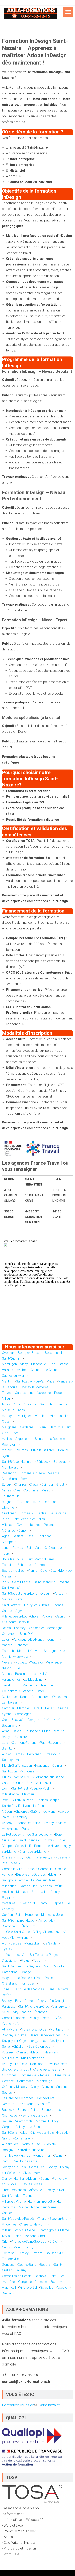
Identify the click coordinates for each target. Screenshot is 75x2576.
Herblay (23, 2253)
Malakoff (43, 2104)
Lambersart (10, 1702)
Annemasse (10, 1829)
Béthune (58, 1731)
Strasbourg (52, 1754)
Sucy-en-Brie (58, 2219)
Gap (52, 1364)
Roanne (64, 1582)
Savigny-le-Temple (15, 1880)
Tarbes (19, 1754)
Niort (66, 1932)
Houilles (7, 1892)
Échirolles (24, 1565)
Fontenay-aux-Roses (34, 2075)
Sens (50, 1989)
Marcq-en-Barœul (29, 1708)
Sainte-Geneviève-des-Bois (49, 2035)
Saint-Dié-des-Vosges (29, 1989)
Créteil (53, 2241)
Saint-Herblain (11, 1588)
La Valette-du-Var (14, 1955)
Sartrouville (39, 1892)
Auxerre (63, 1989)
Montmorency (23, 2247)
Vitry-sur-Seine (25, 2230)
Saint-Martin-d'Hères (40, 1559)
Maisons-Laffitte (51, 1886)
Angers (47, 1616)
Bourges (22, 1450)
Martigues (25, 1416)
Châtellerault (10, 1983)
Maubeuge (29, 1685)
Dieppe (7, 1846)
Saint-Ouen (36, 2167)
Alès (17, 1490)
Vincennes (9, 2224)
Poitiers (50, 1978)
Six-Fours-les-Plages (44, 1955)
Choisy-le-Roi (54, 2190)
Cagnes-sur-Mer (13, 1376)
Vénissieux (21, 1777)
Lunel (5, 1548)
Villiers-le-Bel (28, 2287)
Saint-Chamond (44, 1582)
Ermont (37, 2253)
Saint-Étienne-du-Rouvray (36, 1840)
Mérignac (8, 1530)
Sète (30, 1536)
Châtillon (19, 2046)
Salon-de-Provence (53, 1404)
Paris (25, 1829)
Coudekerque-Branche (17, 1691)
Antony (7, 2064)
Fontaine (8, 1565)
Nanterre (8, 2104)
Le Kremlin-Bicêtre (42, 2201)
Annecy (7, 1823)
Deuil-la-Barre (27, 2265)
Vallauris (8, 1370)
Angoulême (23, 1439)
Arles (21, 1410)
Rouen (62, 1840)
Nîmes (6, 1490)
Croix (40, 1691)
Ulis (16, 2024)
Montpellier (9, 1542)
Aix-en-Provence (25, 1404)
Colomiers (31, 1490)
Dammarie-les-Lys (39, 1857)
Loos (32, 1674)
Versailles (8, 1903)
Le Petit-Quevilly (13, 1834)
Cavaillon (59, 1966)
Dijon (5, 1456)
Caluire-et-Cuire (12, 1783)
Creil (5, 1720)
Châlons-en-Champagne (46, 1628)
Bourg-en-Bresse (29, 1353)
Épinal (6, 1989)
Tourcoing (48, 1685)
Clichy (35, 2087)
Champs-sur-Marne (32, 1851)
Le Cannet (52, 1370)
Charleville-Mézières (34, 1387)
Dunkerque (9, 1697)
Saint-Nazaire (11, 1605)
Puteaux (7, 2052)
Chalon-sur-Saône (27, 1811)
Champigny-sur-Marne (53, 2230)
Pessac (49, 1525)
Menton (7, 1381)
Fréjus (25, 1960)
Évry (18, 2001)
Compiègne (23, 1714)
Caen (15, 1433)
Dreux (34, 1484)
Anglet (6, 1754)
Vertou (58, 1593)
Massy (34, 2018)
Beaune (63, 1450)
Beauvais (17, 1720)
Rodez (58, 1393)
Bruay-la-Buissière (14, 1737)
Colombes (9, 2075)
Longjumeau (38, 2041)
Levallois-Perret (58, 2064)
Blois (5, 1582)
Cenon (22, 1530)
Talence (35, 1525)
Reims (6, 1628)
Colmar (58, 1765)
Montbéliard (10, 1467)
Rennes (18, 1548)
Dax (53, 1570)
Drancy (7, 2178)
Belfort (6, 1995)
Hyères (7, 1949)
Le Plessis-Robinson (29, 2064)
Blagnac (7, 1502)
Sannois (40, 2276)
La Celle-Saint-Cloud (16, 1932)
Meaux (15, 1863)
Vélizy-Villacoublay (46, 1932)
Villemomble (24, 2121)
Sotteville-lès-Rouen (29, 1846)
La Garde (50, 1943)
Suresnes (62, 2087)
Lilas (24, 2132)
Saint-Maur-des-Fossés (18, 2219)
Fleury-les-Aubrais (36, 1605)
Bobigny (7, 2150)
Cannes (36, 1370)
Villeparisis (9, 1886)
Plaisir (6, 1897)
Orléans (57, 1605)
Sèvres (7, 2092)
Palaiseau (9, 2006)
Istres (6, 1404)
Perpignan (34, 1754)
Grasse (64, 1364)
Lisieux (41, 1427)
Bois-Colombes (39, 2046)
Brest (60, 1484)
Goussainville (55, 2253)
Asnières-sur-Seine (47, 2069)
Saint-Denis (10, 2132)
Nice (51, 1381)
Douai (24, 1697)
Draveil (29, 2001)
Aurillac (7, 1439)
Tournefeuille (11, 1496)
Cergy (6, 2247)
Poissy (55, 1892)
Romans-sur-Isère (32, 1473)
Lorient (52, 1639)
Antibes (22, 1370)
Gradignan (9, 1513)
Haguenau (42, 1765)
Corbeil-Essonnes (14, 2018)
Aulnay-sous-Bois (28, 2127)
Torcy (19, 1857)
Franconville (10, 2259)
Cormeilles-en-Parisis (16, 2276)
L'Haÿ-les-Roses (30, 2184)
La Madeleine (33, 1679)
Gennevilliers (45, 2098)
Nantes (7, 1599)
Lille (17, 1668)
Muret (46, 1490)
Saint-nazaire (49, 2405)
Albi (4, 1943)
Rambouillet (28, 1886)
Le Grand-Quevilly (40, 1834)
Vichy (24, 1364)
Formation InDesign (18, 2405)
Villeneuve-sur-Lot (14, 1616)
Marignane (9, 1427)
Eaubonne (57, 2282)
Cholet (34, 1616)
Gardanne (27, 1427)
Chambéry (20, 1817)
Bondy (52, 2167)
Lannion (27, 1462)
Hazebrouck (10, 1685)
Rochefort (9, 1444)
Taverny (20, 2270)
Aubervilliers (10, 2144)
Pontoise (8, 2253)
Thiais (42, 2219)
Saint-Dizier (27, 1634)
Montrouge (44, 2081)
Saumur (61, 1616)
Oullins (6, 1777)
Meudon (37, 2052)
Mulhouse (27, 1771)
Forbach (8, 1651)
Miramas (56, 1416)
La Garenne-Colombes (18, 2098)
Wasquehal (59, 1697)
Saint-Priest (20, 1788)
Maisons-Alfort (35, 2236)
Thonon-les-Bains (28, 1823)
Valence (54, 1473)
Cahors (7, 1611)
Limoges (29, 1983)
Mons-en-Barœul (13, 1674)
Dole (44, 1570)
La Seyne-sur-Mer (37, 1966)
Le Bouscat (51, 1502)
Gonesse (8, 2265)
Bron (5, 1800)
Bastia (6, 2293)
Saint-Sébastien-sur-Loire (19, 1593)
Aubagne (8, 1416)
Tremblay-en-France (16, 2155)
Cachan (7, 2213)
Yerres (46, 2018)
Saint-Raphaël (11, 1966)
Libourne (8, 1507)
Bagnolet (48, 2110)
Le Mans (49, 1811)
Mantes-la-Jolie (52, 1915)
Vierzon (7, 1450)
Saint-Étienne (21, 1582)
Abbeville (8, 1938)
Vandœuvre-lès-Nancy (28, 1639)
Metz (20, 1651)
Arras (5, 1731)
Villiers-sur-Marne (14, 2201)
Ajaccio (62, 2287)
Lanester (22, 1645)
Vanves (47, 2087)
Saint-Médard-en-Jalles (28, 1519)
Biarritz (7, 1748)
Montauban (32, 1943)
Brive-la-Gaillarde (43, 1450)
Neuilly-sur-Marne (30, 2173)
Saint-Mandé (11, 2196)
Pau (42, 1743)
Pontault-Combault (39, 1869)
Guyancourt (27, 1903)
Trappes (57, 1903)
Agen (19, 1611)
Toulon (37, 1960)
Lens (5, 1743)
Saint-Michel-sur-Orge (34, 2006)
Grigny (41, 2001)
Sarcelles (46, 2287)
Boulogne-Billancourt (16, 2069)
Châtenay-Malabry (14, 2087)
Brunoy (7, 2001)
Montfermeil (42, 2155)
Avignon (7, 1978)
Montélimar (10, 1479)
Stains (58, 2155)
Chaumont (9, 1634)
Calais (17, 1731)
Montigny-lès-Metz (15, 1657)
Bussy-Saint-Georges (31, 1874)
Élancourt (28, 1926)
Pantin (6, 2161)
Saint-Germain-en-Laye (18, 1920)
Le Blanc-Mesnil (26, 2178)
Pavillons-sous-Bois (34, 2115)
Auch (36, 1502)
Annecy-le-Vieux (54, 1823)
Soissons (51, 1353)
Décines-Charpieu (49, 1800)
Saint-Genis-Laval (39, 1783)
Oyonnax (8, 1353)
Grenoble (40, 1565)
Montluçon (9, 1364)
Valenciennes (11, 1679)
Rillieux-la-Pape (22, 1800)
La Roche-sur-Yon (29, 1978)
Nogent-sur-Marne (44, 2207)
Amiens (23, 1938)
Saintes (40, 1439)
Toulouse (23, 1502)
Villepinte (49, 2144)
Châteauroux (54, 1548)
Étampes (41, 2012)
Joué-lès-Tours (12, 1559)
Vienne (32, 1570)
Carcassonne (24, 1393)
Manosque (38, 1364)
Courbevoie (25, 2081)
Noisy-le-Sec (31, 2144)
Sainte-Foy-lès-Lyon (16, 1806)
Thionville (34, 1651)
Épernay (20, 1628)
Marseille (8, 1410)
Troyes (7, 1393)
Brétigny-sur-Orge (14, 2035)
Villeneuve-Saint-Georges (28, 2241)
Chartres (21, 1484)
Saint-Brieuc (10, 1462)
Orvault (45, 1593)
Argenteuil (9, 2287)
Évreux (6, 1484)
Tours (6, 1553)
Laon (64, 1353)
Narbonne (44, 1393)
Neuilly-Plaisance (26, 2161)
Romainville (22, 2138)
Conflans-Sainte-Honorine (20, 1915)
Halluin (43, 1674)
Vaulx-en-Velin (41, 1788)
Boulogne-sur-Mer (37, 1731)
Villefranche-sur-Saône (48, 1777)
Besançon (9, 1473)
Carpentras (9, 1972)
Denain (50, 1708)
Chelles (7, 1857)
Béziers (18, 1536)
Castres (15, 1943)
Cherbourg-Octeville (16, 1622)
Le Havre (53, 1846)
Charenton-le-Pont (32, 2224)
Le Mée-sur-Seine (43, 1880)
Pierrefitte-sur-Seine (31, 2150)
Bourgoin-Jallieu (13, 1570)
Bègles (41, 1513)
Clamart (22, 2052)
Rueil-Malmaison (32, 2058)
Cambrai (8, 1708)
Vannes (7, 1645)
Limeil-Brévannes (14, 2190)
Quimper (47, 1484)
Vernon (26, 1479)
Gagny (44, 2178)
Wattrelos (37, 1662)
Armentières (40, 1697)
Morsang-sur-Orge (33, 2029)
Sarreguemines (54, 1651)
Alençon (33, 1720)
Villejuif (6, 2230)
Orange (26, 1972)
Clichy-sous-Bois (42, 2132)
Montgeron (57, 2029)
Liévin (46, 1720)
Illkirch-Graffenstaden (17, 1765)
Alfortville (35, 2190)
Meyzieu (28, 1794)
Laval (5, 1639)
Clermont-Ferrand (24, 1743)
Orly (4, 2241)
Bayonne (55, 1743)
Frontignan (44, 1536)
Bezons (45, 2265)
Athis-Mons (10, 2029)
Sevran (7, 2121)
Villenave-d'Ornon (14, 1525)
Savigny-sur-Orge (14, 2041)
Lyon (5, 1788)
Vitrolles (40, 1416)
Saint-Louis (9, 1771)
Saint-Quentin (11, 1358)
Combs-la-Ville (12, 1869)
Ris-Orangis (57, 2001)
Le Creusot (40, 1806)
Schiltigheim (10, 1760)
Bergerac (60, 1462)
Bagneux (8, 2110)
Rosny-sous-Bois (14, 2167)
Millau (6, 1398)
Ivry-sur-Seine (11, 2236)
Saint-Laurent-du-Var (30, 1381)
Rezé (19, 1599)
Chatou (43, 1903)
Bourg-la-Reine (28, 2110)
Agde (5, 1536)
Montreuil (42, 2121)
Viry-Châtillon (22, 2012)
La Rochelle (57, 1439)
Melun (53, 1874)
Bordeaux (26, 1513)
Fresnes (28, 2196)
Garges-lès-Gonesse (32, 2282)
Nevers (7, 1662)
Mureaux (22, 1892)
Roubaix (21, 1662)
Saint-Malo (33, 1548)
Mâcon (7, 1811)
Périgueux (43, 1462)
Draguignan (10, 1960)
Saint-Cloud (26, 2104)
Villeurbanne (10, 1794)
